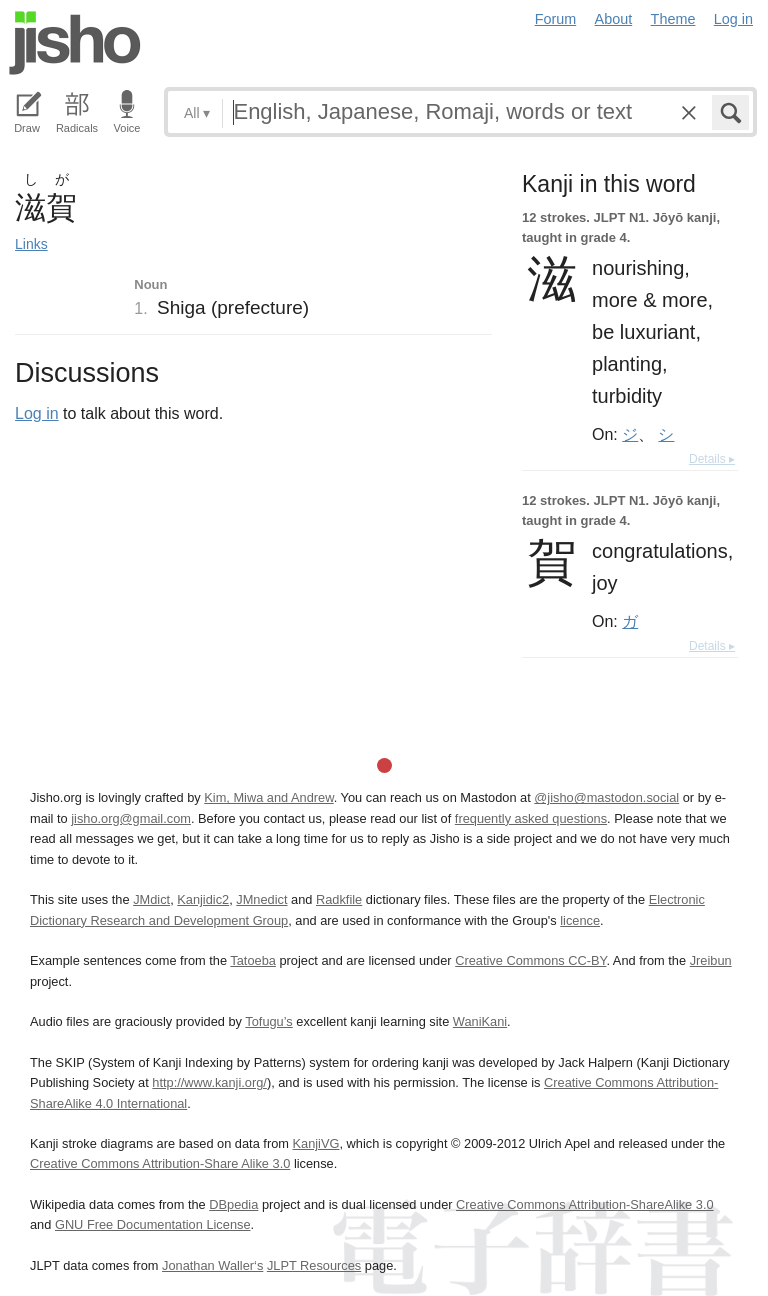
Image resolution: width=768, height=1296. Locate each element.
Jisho (75, 43)
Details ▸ (712, 459)
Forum (556, 19)
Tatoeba (253, 960)
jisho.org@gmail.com (131, 818)
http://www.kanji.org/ (209, 1082)
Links (31, 244)
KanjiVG (315, 1143)
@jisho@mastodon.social (606, 797)
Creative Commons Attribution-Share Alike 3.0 (160, 1163)
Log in (733, 19)
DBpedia (233, 1204)
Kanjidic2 (203, 899)
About (614, 19)
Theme (673, 19)
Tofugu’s (268, 1021)
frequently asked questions (531, 818)
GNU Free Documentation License (153, 1224)
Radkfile (339, 899)
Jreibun (711, 960)
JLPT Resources (314, 1265)
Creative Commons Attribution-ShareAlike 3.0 (584, 1204)
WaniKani (480, 1021)
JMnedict (261, 899)
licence (580, 920)
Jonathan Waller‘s (212, 1265)
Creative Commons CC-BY (530, 960)
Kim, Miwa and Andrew (268, 797)
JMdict (151, 899)
